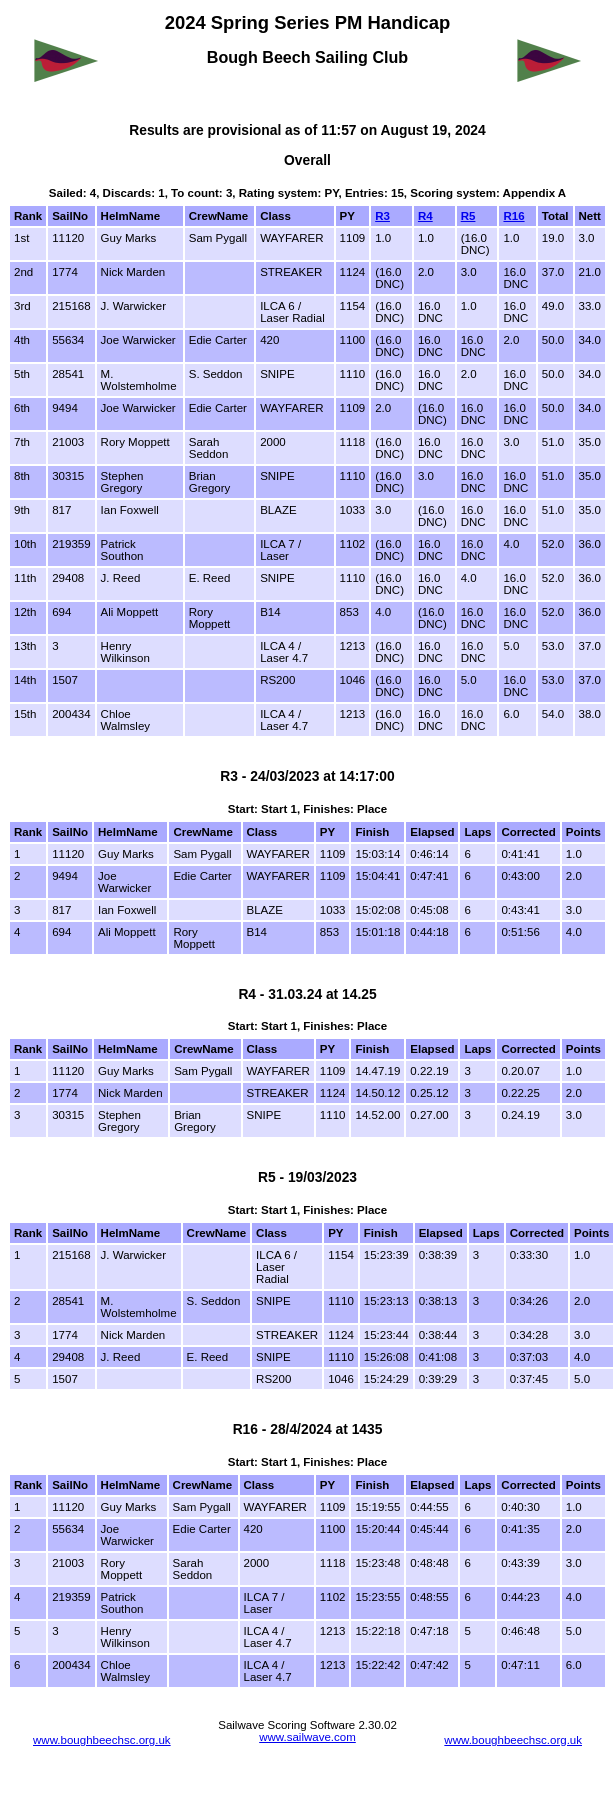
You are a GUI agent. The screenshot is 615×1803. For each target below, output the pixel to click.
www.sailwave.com (307, 1737)
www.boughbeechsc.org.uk (102, 1740)
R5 (468, 216)
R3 (382, 216)
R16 (513, 216)
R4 (425, 216)
